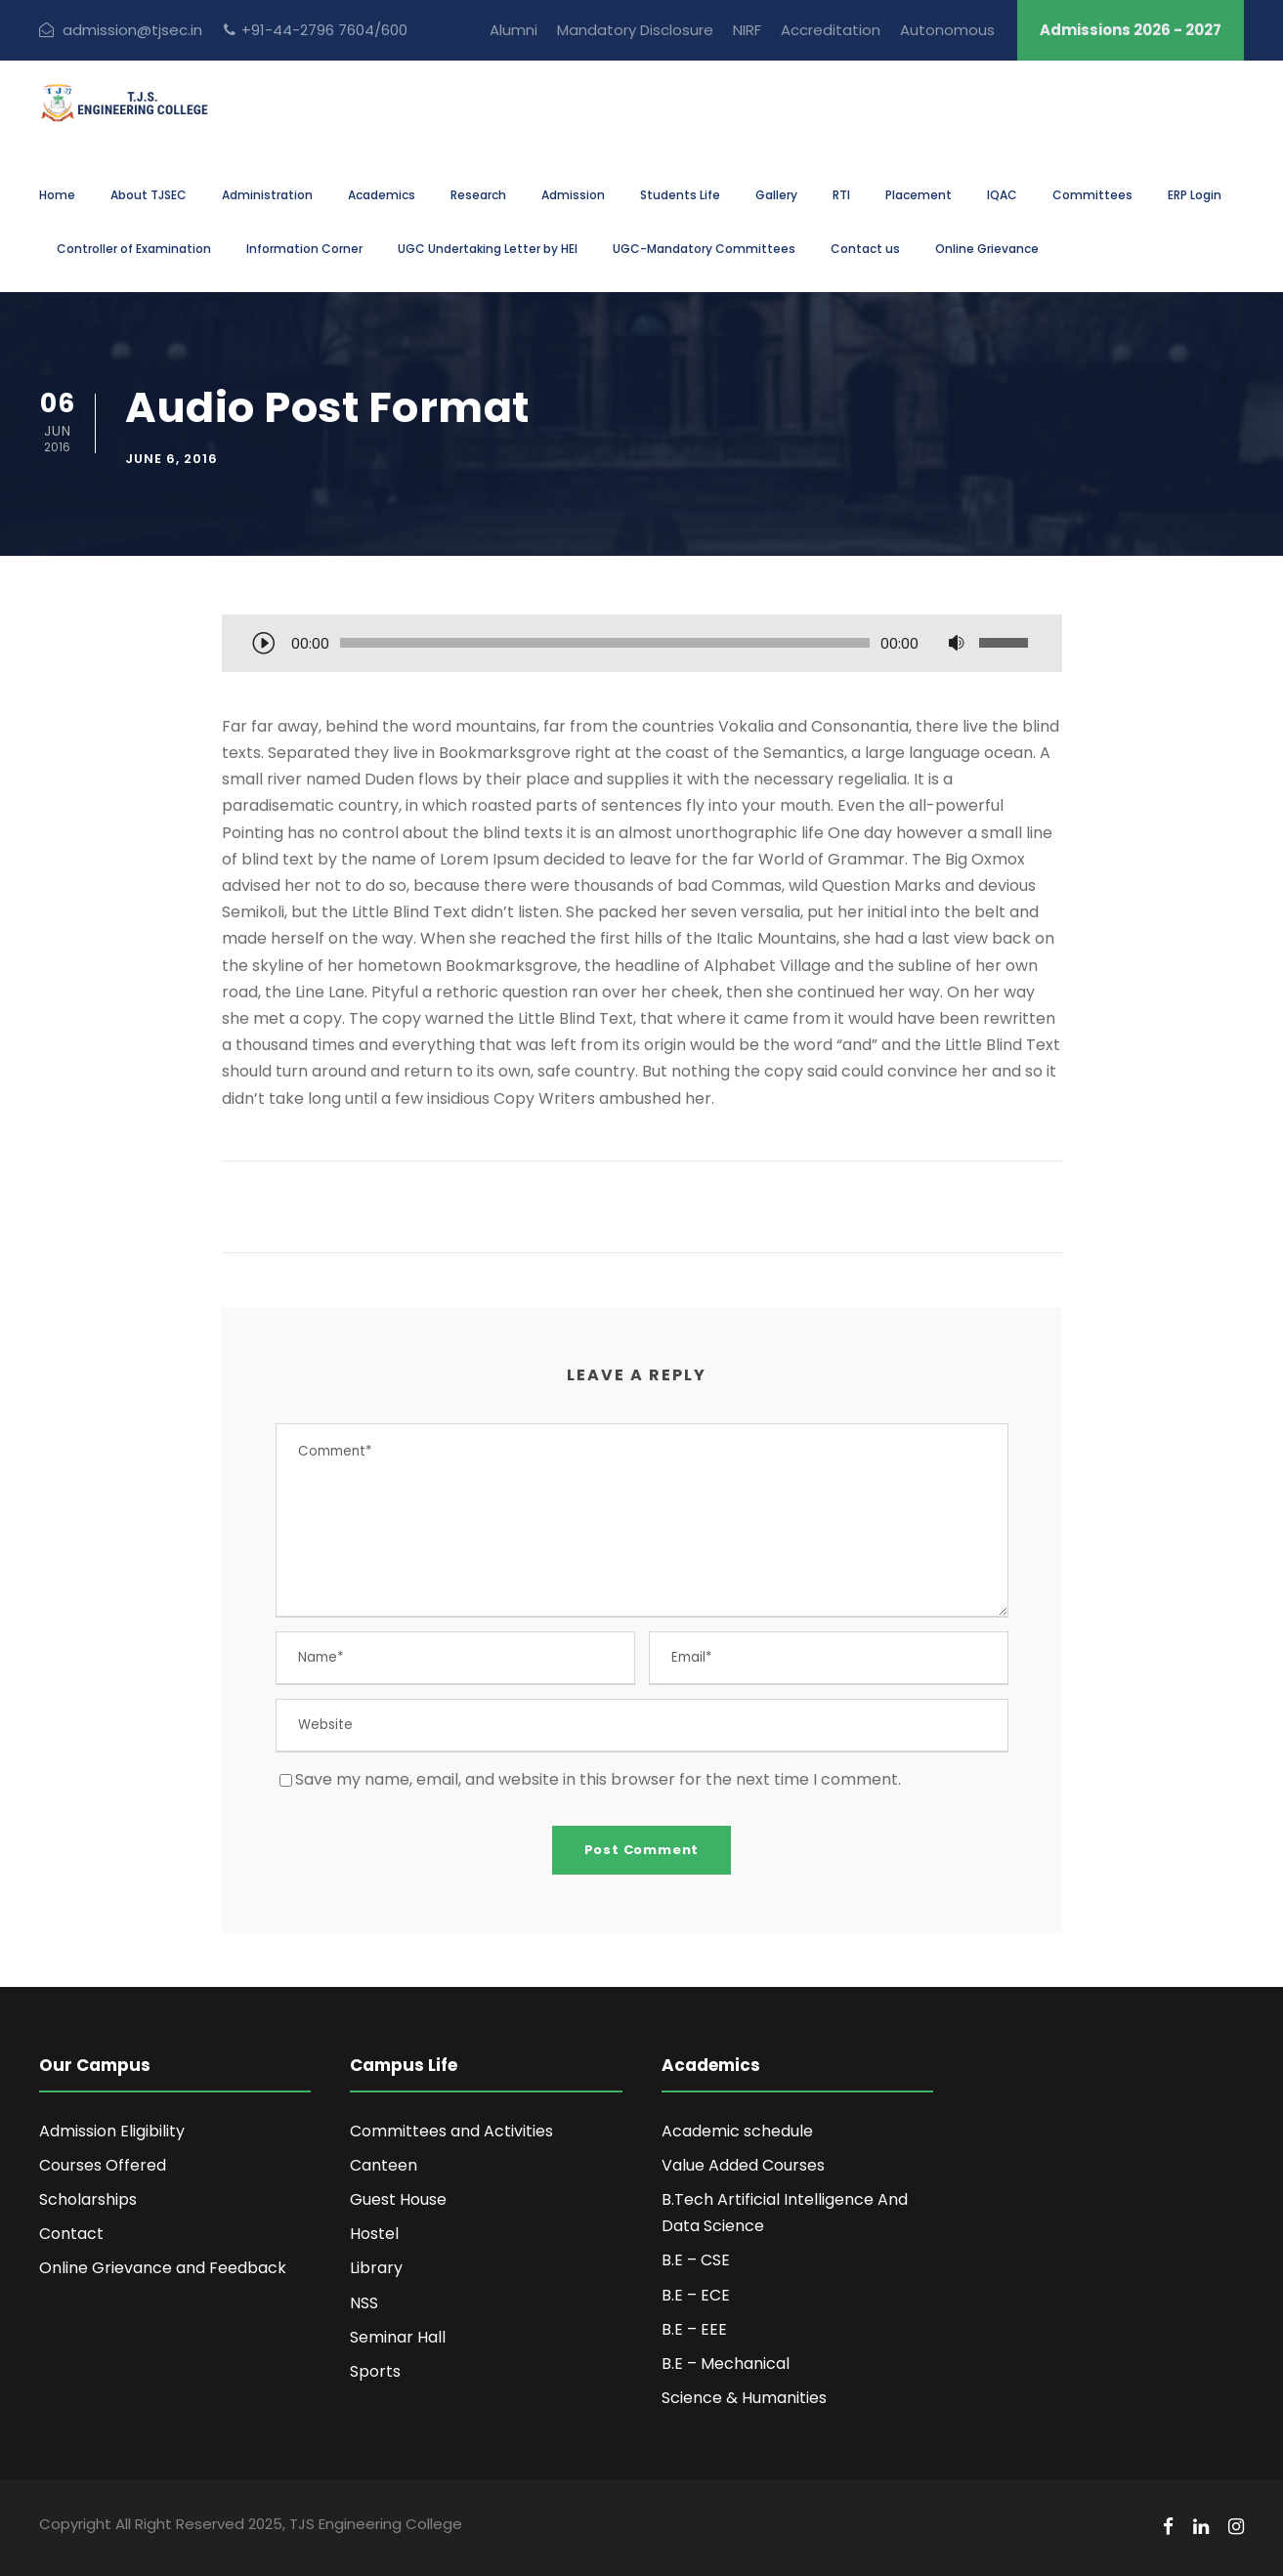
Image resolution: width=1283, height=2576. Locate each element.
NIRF (747, 30)
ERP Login (1194, 195)
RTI (841, 195)
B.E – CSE (696, 2260)
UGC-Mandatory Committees (704, 248)
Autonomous (947, 30)
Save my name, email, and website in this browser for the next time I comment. (598, 1779)
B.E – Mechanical (726, 2363)
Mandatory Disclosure (635, 30)
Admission (573, 195)
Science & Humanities (744, 2397)
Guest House (398, 2199)
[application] (642, 644)
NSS (364, 2303)
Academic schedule (737, 2131)
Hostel (374, 2233)
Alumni (513, 30)
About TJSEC (148, 195)
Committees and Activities (451, 2131)
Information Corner (304, 248)
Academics (381, 195)
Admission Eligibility (112, 2131)
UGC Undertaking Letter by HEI (487, 248)
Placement (918, 195)
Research (478, 195)
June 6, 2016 (171, 458)
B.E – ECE (696, 2295)
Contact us (865, 248)
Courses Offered (102, 2165)
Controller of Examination (134, 248)
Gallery (776, 195)
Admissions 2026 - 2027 (1130, 30)
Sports (375, 2371)
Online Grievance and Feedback (162, 2268)
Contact (71, 2233)
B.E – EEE (694, 2329)
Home (57, 195)
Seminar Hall (398, 2337)
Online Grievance (987, 248)
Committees (1092, 195)
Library (376, 2268)
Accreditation (830, 30)
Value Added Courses (743, 2165)
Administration (267, 195)
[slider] (605, 643)
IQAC (1002, 195)
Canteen (383, 2165)
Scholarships (88, 2199)
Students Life (680, 195)
